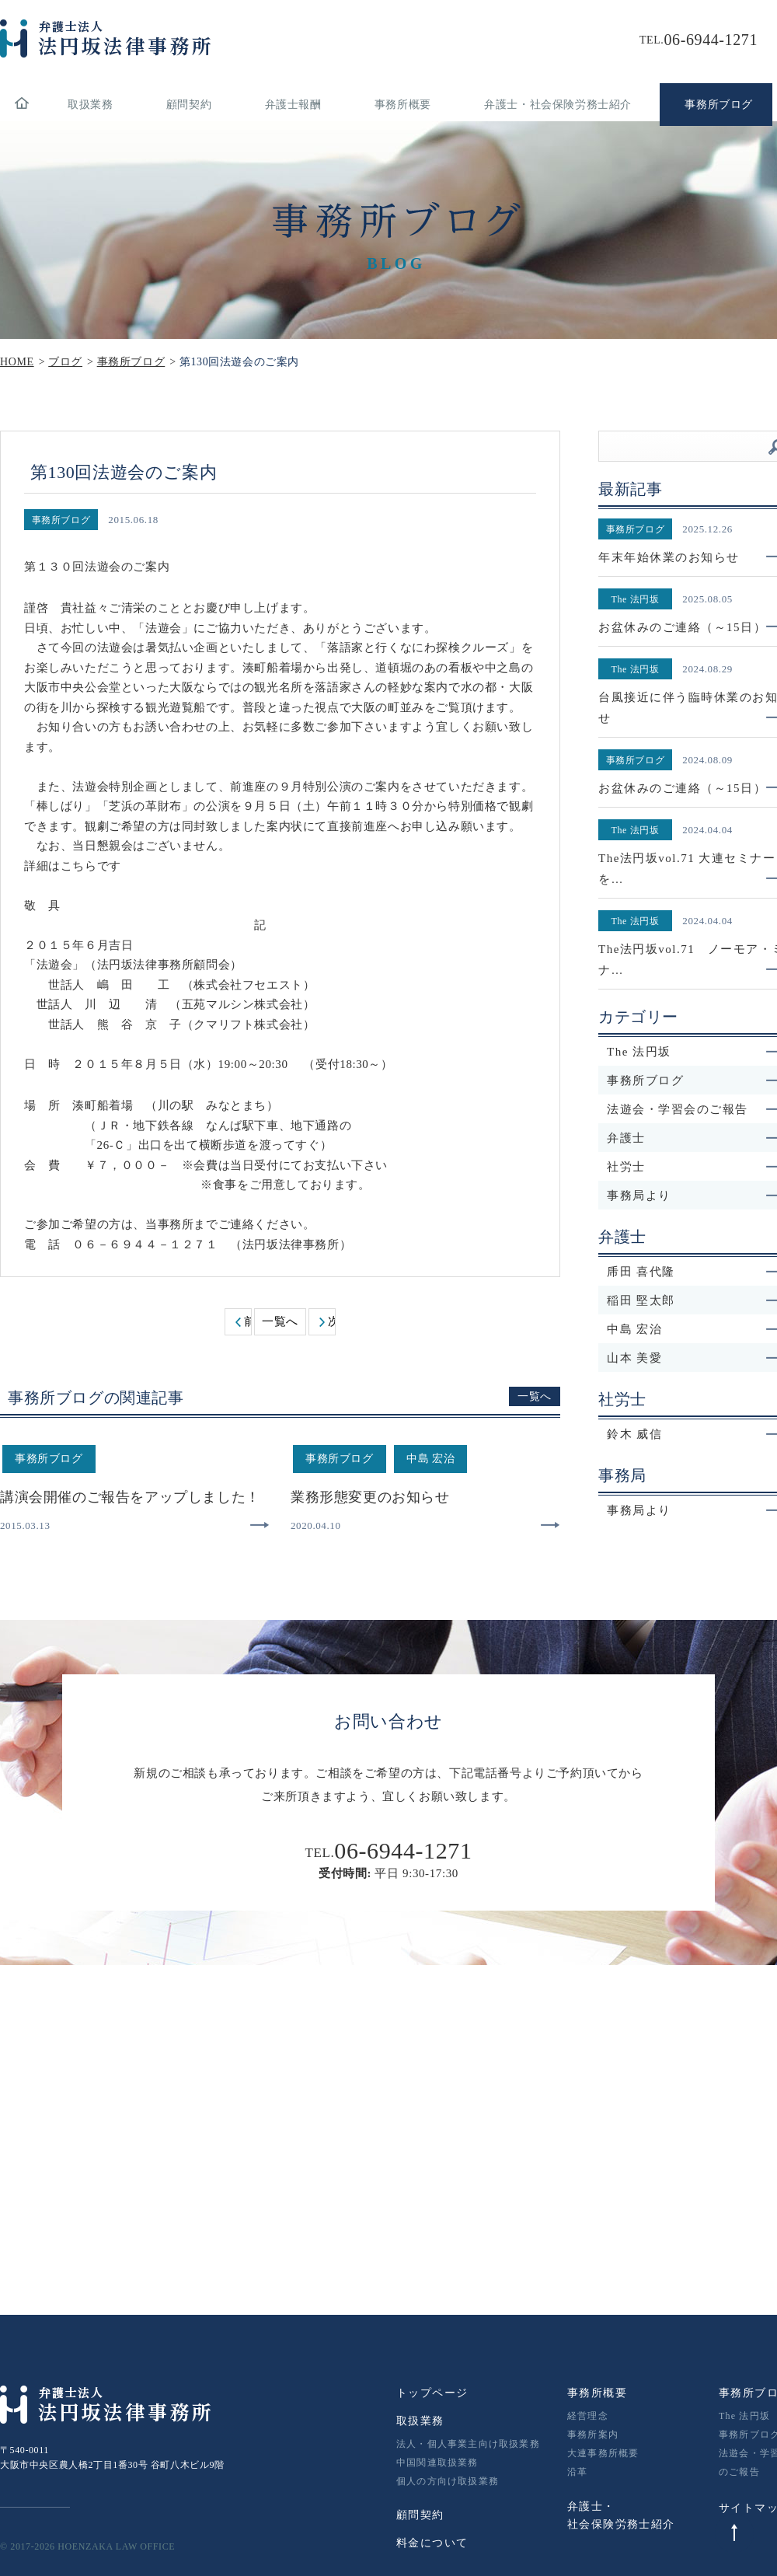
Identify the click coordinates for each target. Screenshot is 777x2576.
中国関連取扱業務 (437, 2462)
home (21, 104)
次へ (331, 1321)
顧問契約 (188, 104)
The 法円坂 (744, 2415)
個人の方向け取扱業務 (447, 2481)
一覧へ (280, 1321)
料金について (432, 2543)
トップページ (432, 2393)
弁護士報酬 (293, 104)
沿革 (577, 2471)
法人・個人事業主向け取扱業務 (468, 2443)
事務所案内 (592, 2434)
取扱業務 (90, 104)
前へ (247, 1321)
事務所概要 (403, 104)
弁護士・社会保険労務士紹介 (558, 104)
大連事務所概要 (603, 2453)
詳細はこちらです (72, 866)
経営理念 (587, 2415)
